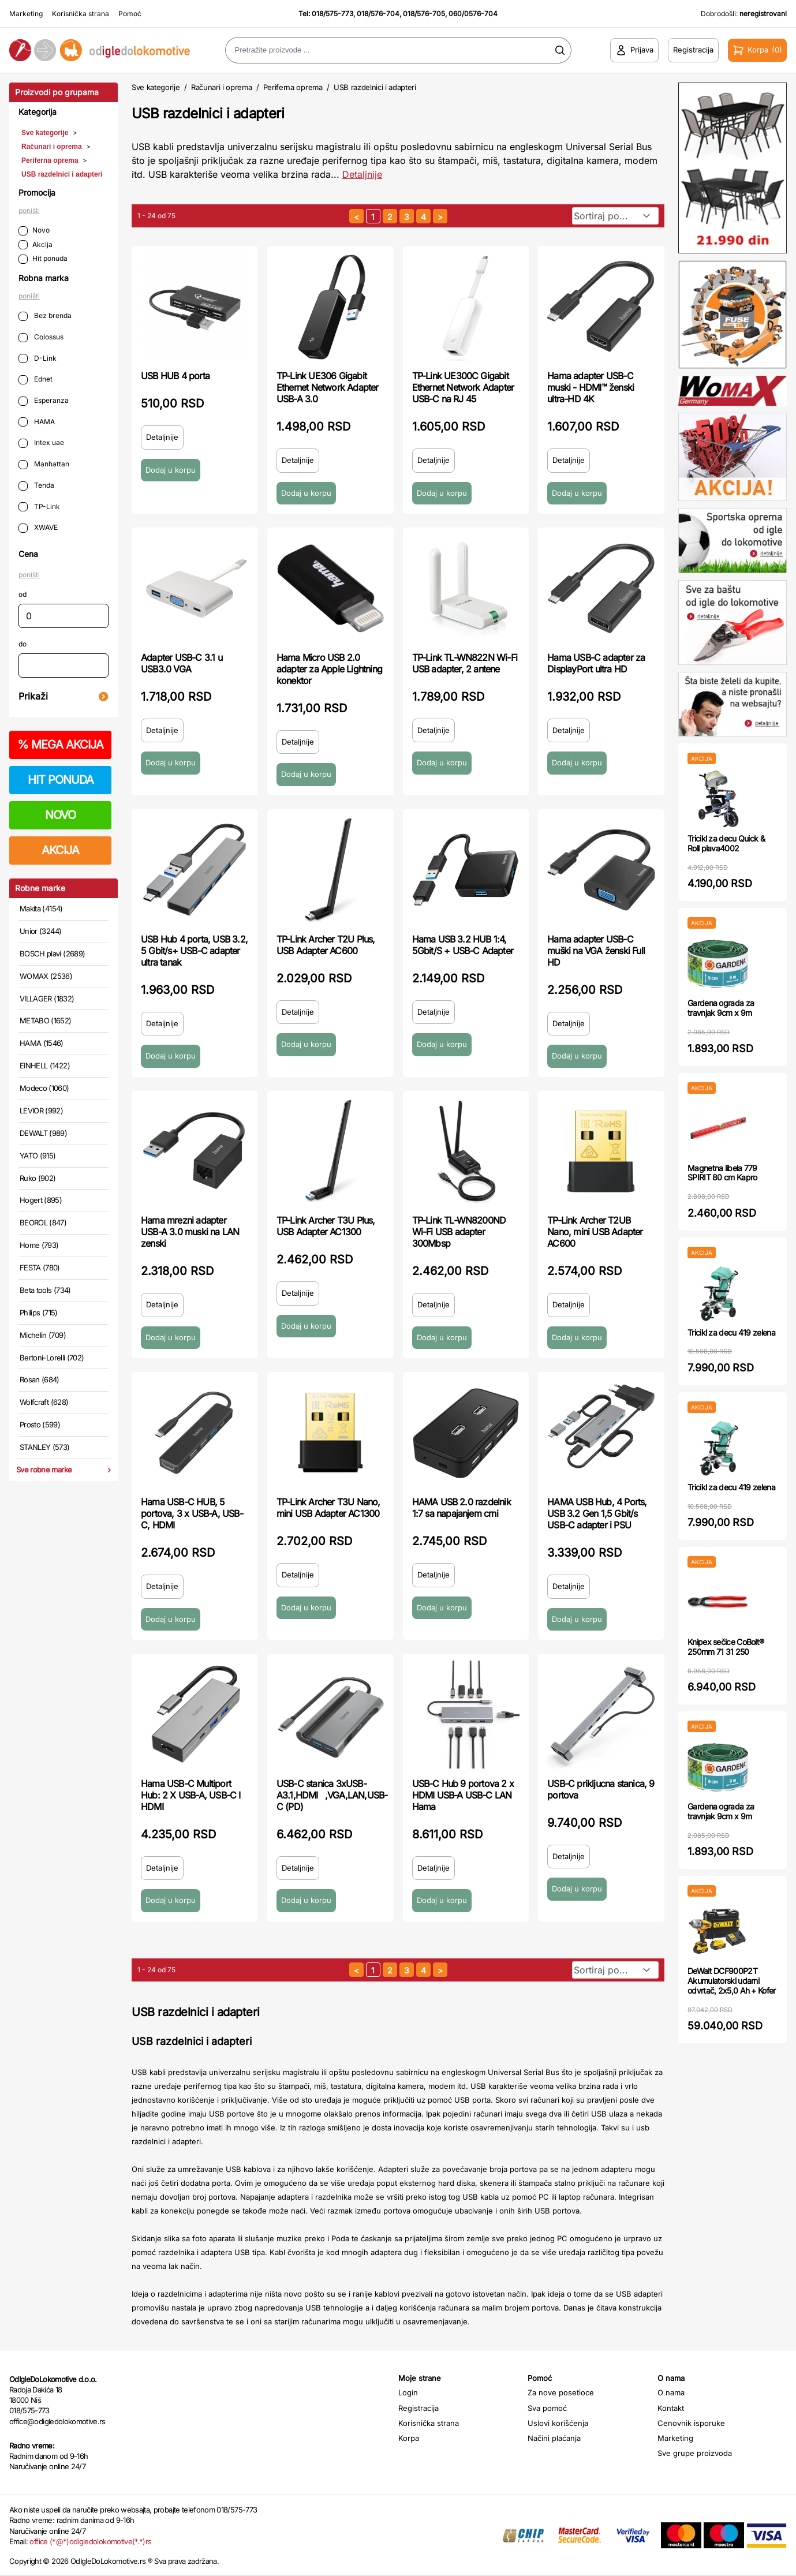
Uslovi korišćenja (558, 2423)
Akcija (35, 245)
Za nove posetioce (561, 2392)
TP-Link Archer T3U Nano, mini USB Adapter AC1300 (328, 1507)
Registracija (418, 2408)
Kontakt (670, 2408)
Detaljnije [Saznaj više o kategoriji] (362, 174)
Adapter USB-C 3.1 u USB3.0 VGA (181, 663)
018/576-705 (424, 13)
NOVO (60, 815)
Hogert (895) (41, 1200)
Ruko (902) (38, 1178)
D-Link (37, 359)
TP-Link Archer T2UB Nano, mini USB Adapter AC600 (594, 1231)
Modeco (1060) (44, 1088)
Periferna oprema (50, 160)
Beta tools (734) (45, 1290)
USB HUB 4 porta (175, 376)
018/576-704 (378, 13)
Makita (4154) (41, 908)
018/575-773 (332, 13)
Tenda (36, 486)
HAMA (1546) (41, 1043)
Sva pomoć (547, 2408)
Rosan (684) (39, 1379)
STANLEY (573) (45, 1447)
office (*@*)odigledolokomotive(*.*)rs (90, 2541)
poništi (29, 210)
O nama (671, 2392)
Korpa (408, 2438)
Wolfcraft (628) (44, 1402)
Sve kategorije (44, 133)
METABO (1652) (46, 1020)
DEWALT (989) (43, 1133)
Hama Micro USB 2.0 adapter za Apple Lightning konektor (329, 669)
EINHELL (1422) (45, 1065)
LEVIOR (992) (41, 1110)
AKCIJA (60, 850)
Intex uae (41, 443)
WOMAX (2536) (46, 976)
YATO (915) (38, 1155)
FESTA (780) (40, 1267)
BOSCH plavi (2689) (52, 953)
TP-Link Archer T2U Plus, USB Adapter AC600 (325, 944)
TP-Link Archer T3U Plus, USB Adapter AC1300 (325, 1225)
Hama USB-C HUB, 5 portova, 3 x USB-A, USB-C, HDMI (192, 1513)
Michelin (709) (43, 1335)
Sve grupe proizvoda (694, 2453)
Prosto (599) (40, 1424)
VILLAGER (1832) (47, 998)
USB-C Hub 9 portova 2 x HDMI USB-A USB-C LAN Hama (463, 1795)
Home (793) (39, 1245)
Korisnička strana (80, 13)
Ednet (35, 379)
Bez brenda (45, 316)
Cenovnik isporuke (691, 2423)
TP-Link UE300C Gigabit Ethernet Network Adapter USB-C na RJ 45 (463, 387)
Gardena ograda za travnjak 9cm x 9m (720, 1008)
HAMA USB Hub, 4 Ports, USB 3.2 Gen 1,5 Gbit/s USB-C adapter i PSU (596, 1513)
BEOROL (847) (43, 1222)
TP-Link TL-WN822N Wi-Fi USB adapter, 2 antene (465, 663)
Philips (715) (39, 1312)
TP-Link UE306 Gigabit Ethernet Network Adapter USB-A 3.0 (327, 387)
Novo (34, 230)
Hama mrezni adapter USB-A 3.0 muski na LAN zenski (190, 1231)
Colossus (40, 337)
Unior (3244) (40, 931)
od (22, 594)
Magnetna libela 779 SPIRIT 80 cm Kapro (722, 1173)
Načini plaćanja (554, 2438)
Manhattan (43, 464)
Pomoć (129, 13)
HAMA (36, 422)
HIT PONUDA (61, 780)
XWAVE (38, 528)
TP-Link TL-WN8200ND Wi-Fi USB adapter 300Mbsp (459, 1231)
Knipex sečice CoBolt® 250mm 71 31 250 (725, 1647)
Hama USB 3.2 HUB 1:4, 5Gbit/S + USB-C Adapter (463, 944)
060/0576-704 (473, 13)
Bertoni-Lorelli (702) (52, 1357)
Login (408, 2392)
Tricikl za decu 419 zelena (731, 1332)
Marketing (26, 13)
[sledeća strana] (440, 216)
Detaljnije (162, 437)
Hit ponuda (43, 259)
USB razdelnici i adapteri (62, 174)
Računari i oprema (51, 147)
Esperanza (43, 401)
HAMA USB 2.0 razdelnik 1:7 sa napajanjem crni (461, 1507)
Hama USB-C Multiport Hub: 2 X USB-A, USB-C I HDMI (191, 1795)
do (22, 644)
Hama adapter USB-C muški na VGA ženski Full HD (596, 950)
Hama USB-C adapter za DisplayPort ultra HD (596, 663)
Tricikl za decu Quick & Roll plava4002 (726, 843)
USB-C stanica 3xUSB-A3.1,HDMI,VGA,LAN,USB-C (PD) (332, 1795)
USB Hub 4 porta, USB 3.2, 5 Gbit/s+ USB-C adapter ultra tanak (194, 950)
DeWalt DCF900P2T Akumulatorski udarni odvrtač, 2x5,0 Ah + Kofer (731, 1980)
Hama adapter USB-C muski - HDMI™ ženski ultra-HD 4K (590, 387)
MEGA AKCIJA (60, 745)
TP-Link (39, 507)
